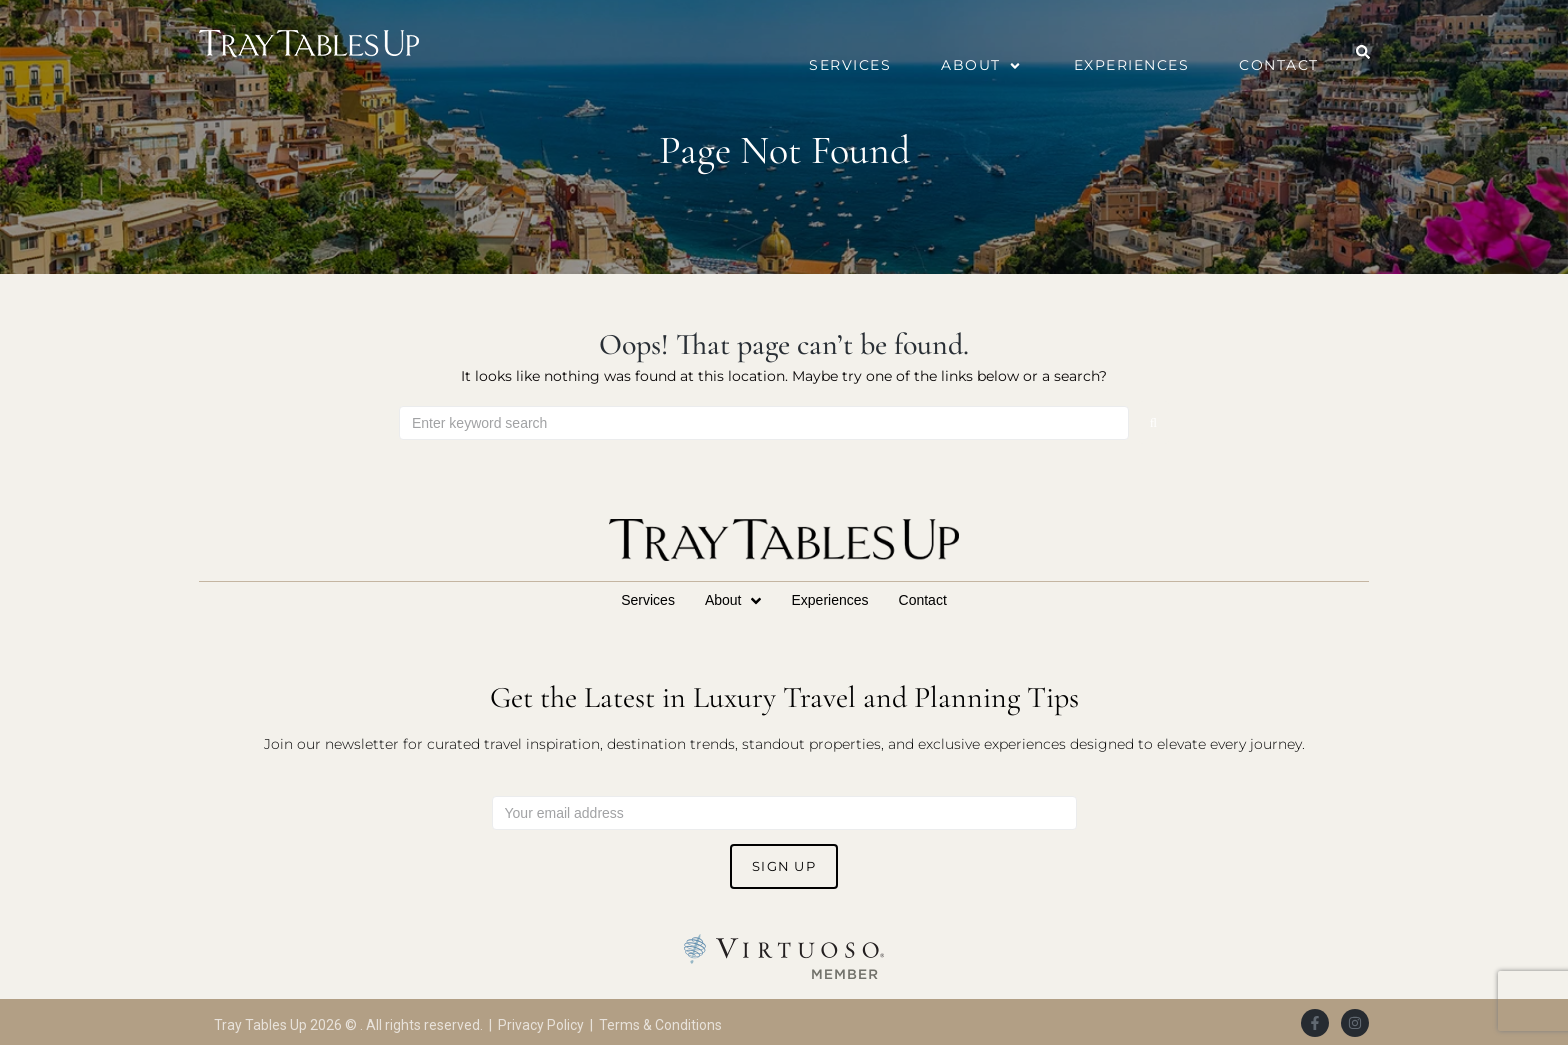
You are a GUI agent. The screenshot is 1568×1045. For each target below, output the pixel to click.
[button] (982, 65)
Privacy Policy (541, 1025)
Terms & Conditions (660, 1025)
